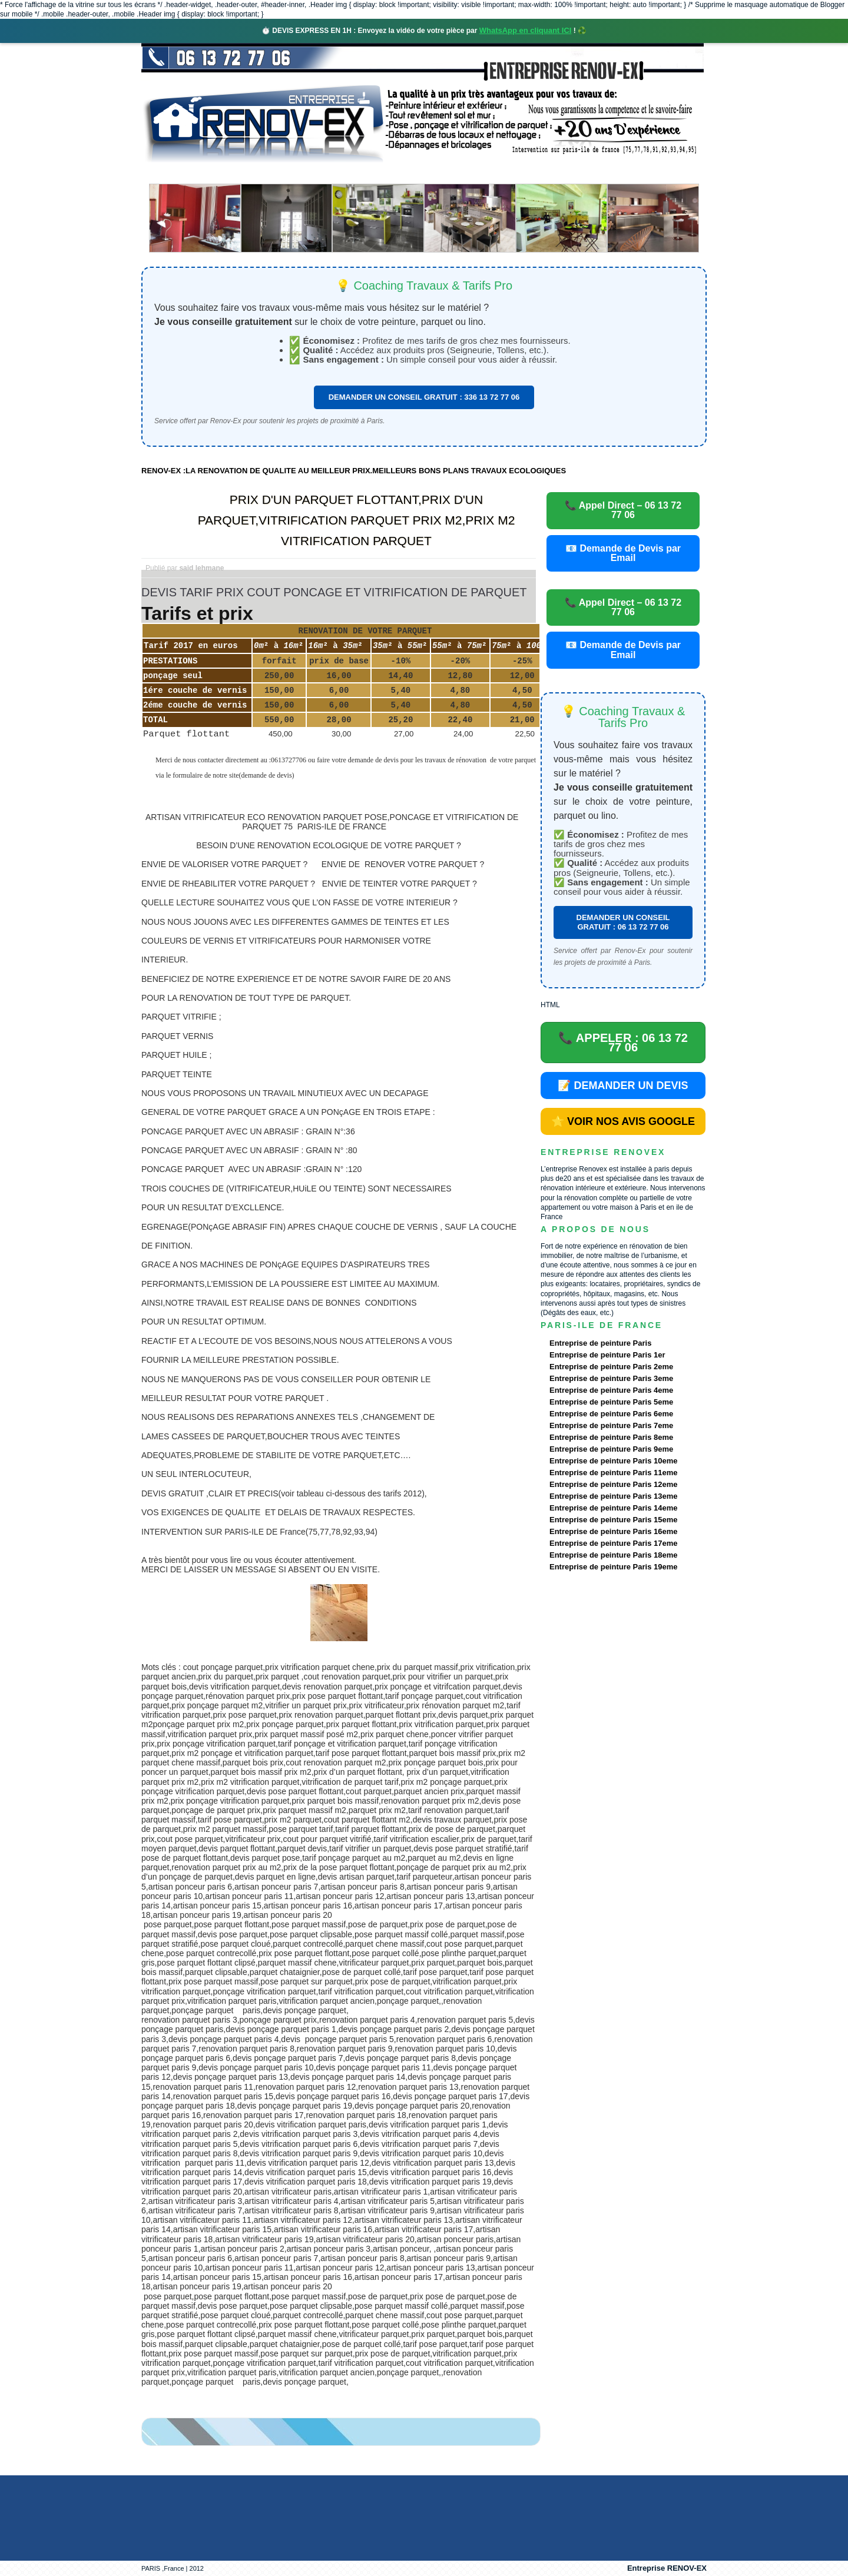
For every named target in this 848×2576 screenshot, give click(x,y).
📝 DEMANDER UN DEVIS (623, 1085)
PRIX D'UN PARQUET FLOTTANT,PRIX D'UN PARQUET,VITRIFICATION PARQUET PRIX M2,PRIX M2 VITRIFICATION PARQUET (356, 520)
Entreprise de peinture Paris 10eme (613, 1460)
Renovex (237, 173)
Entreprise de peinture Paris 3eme (611, 1378)
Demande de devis (511, 173)
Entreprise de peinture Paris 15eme (613, 1519)
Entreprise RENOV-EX (667, 2568)
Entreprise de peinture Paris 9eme (611, 1449)
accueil (172, 173)
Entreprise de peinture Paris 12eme (613, 1484)
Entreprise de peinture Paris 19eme (613, 1566)
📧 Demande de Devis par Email (623, 553)
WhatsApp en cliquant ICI (525, 30)
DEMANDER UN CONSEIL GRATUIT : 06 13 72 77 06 (623, 922)
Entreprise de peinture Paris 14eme (613, 1507)
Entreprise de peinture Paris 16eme (613, 1531)
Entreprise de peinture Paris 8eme (611, 1437)
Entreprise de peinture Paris (600, 1343)
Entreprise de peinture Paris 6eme (611, 1413)
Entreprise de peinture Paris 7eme (611, 1425)
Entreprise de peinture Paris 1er (607, 1354)
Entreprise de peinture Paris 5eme (611, 1401)
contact (596, 173)
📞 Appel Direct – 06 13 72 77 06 (623, 510)
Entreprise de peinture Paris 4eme (611, 1390)
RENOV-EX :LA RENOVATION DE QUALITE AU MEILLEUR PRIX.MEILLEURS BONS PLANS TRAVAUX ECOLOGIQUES (353, 470)
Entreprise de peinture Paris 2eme (611, 1366)
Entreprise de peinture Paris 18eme (613, 1555)
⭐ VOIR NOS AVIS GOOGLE (623, 1121)
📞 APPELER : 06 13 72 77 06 (623, 1042)
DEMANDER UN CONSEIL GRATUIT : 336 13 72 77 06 (424, 397)
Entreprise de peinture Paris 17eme (613, 1543)
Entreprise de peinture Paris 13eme (613, 1496)
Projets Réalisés (407, 173)
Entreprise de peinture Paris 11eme (613, 1472)
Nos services (311, 173)
